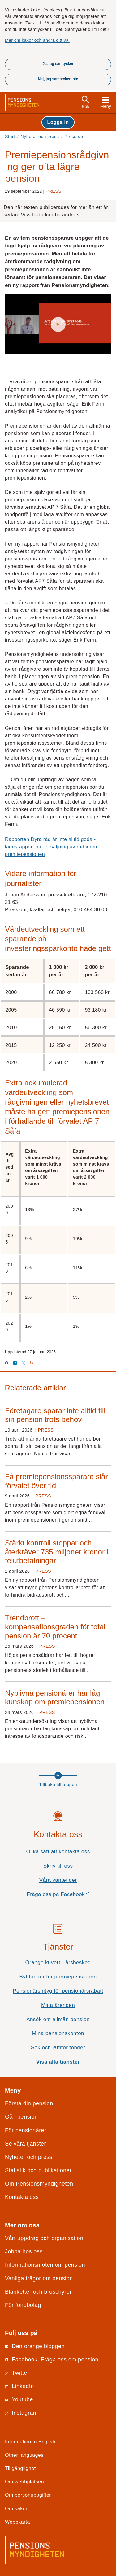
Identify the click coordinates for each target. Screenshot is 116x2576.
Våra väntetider (58, 1880)
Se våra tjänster (25, 2144)
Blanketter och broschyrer (38, 2292)
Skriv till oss (58, 1866)
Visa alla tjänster (58, 2062)
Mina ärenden (58, 2005)
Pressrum (74, 136)
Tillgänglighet (20, 2468)
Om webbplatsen (24, 2481)
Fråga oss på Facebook (69, 1896)
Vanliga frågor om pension (39, 2278)
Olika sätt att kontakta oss (58, 1852)
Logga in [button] (58, 122)
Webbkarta (17, 2522)
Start (10, 136)
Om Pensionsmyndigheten (39, 2184)
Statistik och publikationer (38, 2170)
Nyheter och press (39, 136)
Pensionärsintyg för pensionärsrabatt (58, 1991)
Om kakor (16, 2508)
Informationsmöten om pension (45, 2265)
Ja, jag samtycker (57, 64)
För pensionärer (25, 2130)
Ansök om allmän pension (58, 2019)
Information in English (30, 2441)
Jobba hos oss (24, 2251)
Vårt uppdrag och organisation (44, 2238)
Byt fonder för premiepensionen (58, 1977)
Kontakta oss (22, 2197)
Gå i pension (21, 2117)
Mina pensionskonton (58, 2033)
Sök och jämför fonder (58, 2048)
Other (24, 2455)
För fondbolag (23, 2305)
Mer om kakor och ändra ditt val (37, 40)
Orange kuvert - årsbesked (58, 1962)
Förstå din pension (29, 2103)
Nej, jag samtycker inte (58, 79)
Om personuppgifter (28, 2495)
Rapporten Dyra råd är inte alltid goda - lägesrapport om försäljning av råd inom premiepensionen (51, 846)
